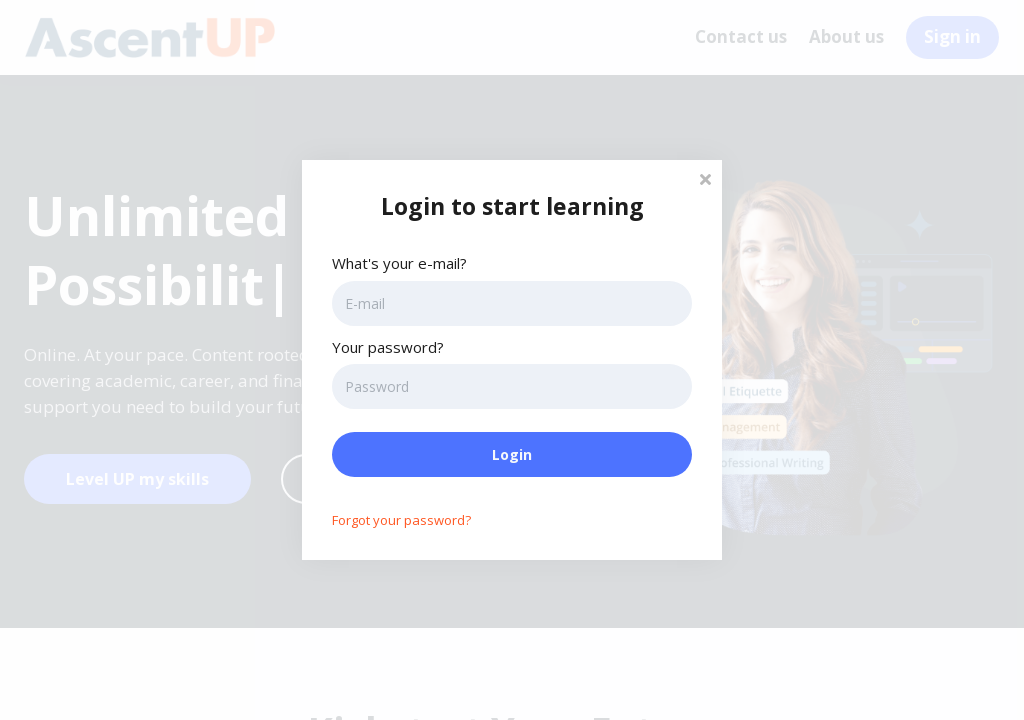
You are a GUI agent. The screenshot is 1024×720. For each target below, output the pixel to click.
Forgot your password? (401, 520)
